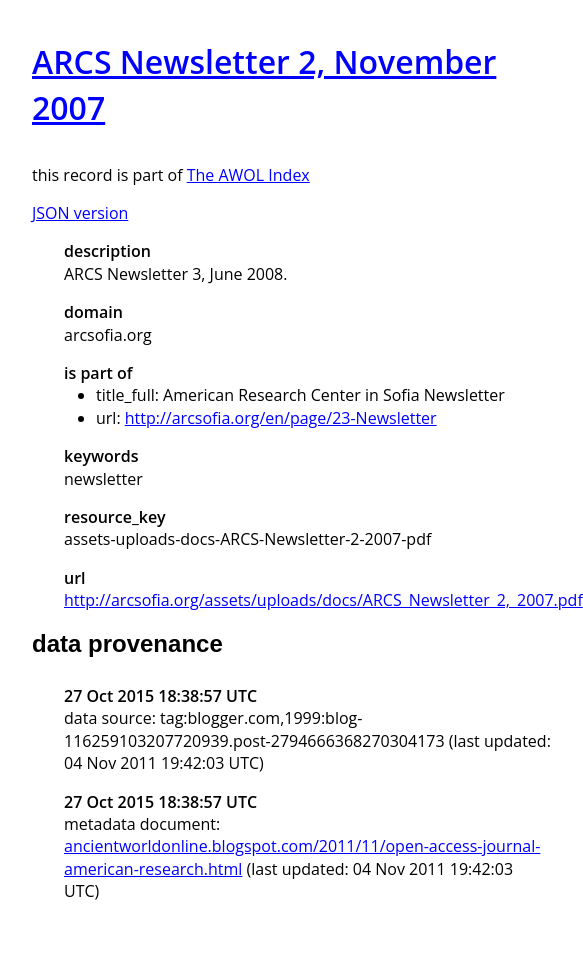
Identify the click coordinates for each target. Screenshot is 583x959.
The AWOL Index (248, 175)
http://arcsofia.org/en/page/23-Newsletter (281, 418)
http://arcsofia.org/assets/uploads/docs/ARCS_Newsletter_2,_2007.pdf (323, 600)
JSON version (80, 213)
